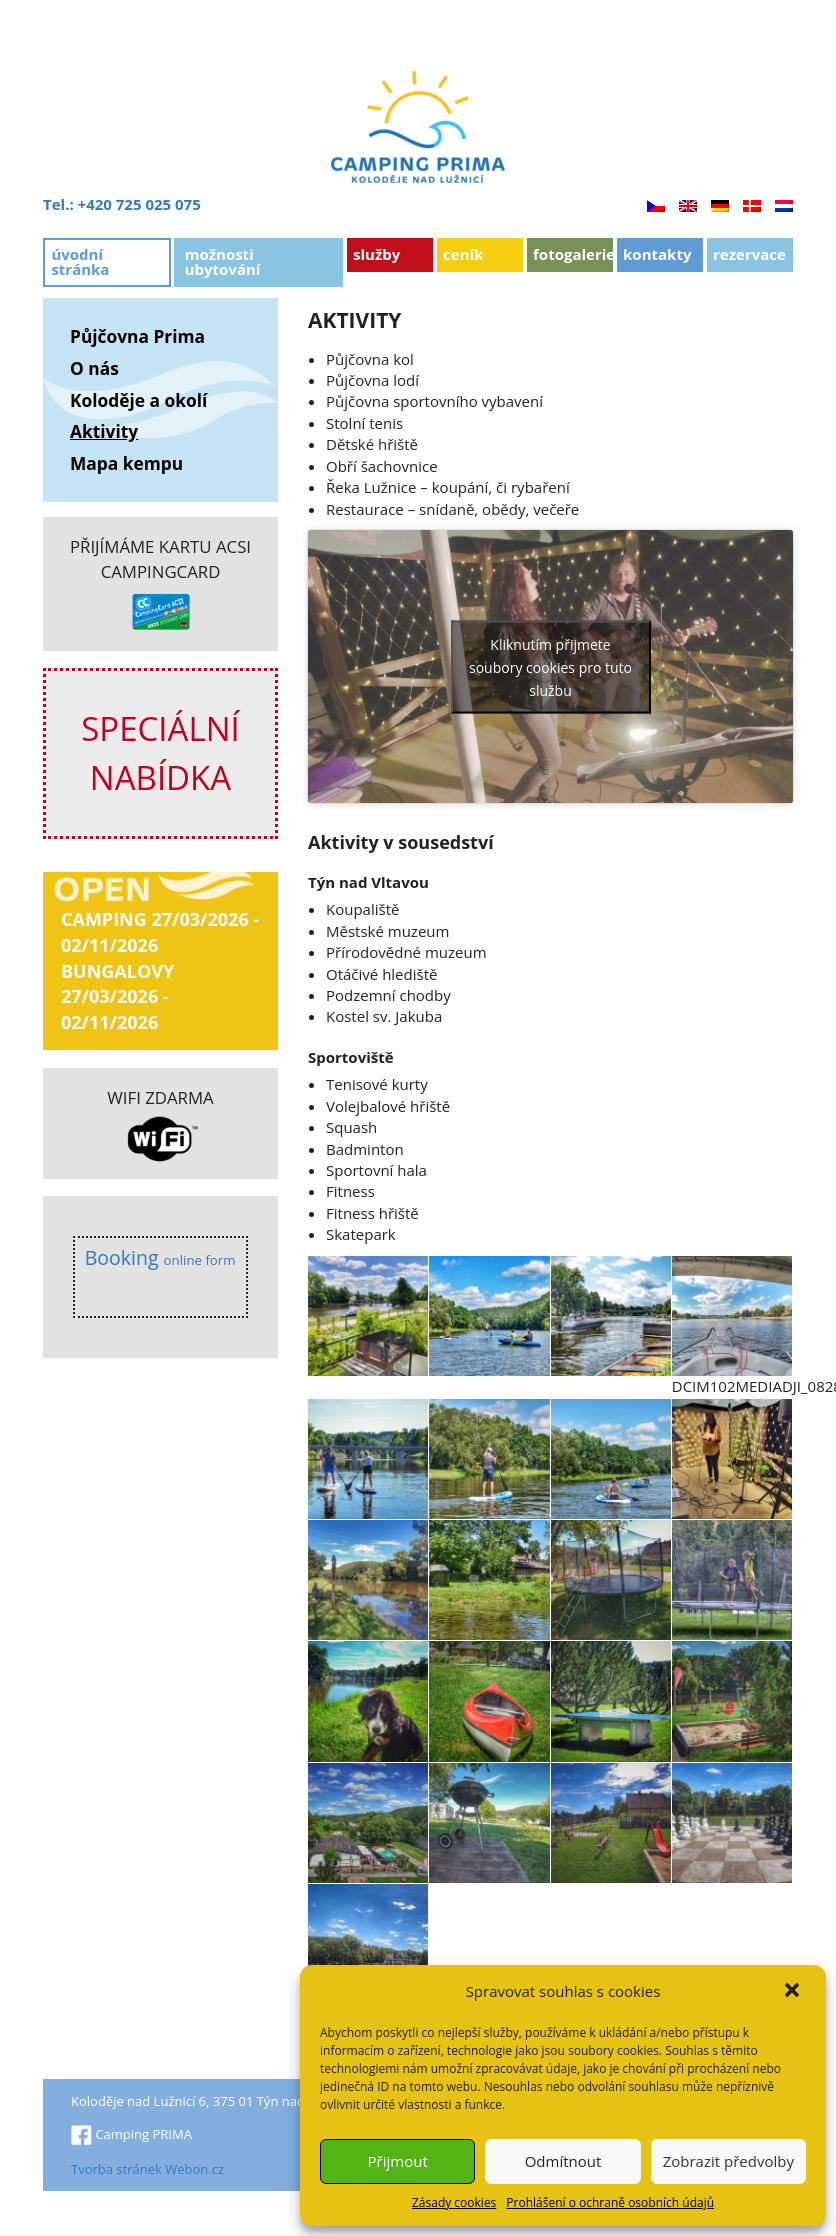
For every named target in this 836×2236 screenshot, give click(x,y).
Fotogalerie (573, 254)
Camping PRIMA (131, 2134)
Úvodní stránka (80, 261)
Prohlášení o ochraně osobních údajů (610, 2202)
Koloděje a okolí (138, 400)
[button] (794, 1992)
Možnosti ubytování (223, 261)
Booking (160, 1257)
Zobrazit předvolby (728, 2161)
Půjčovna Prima (137, 336)
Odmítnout (563, 2161)
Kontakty (657, 254)
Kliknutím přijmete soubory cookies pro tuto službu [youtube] (550, 666)
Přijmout (398, 2161)
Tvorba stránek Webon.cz (147, 2169)
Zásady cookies (454, 2202)
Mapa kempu (126, 463)
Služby (376, 254)
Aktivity (104, 431)
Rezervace (749, 254)
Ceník (463, 254)
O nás (94, 368)
